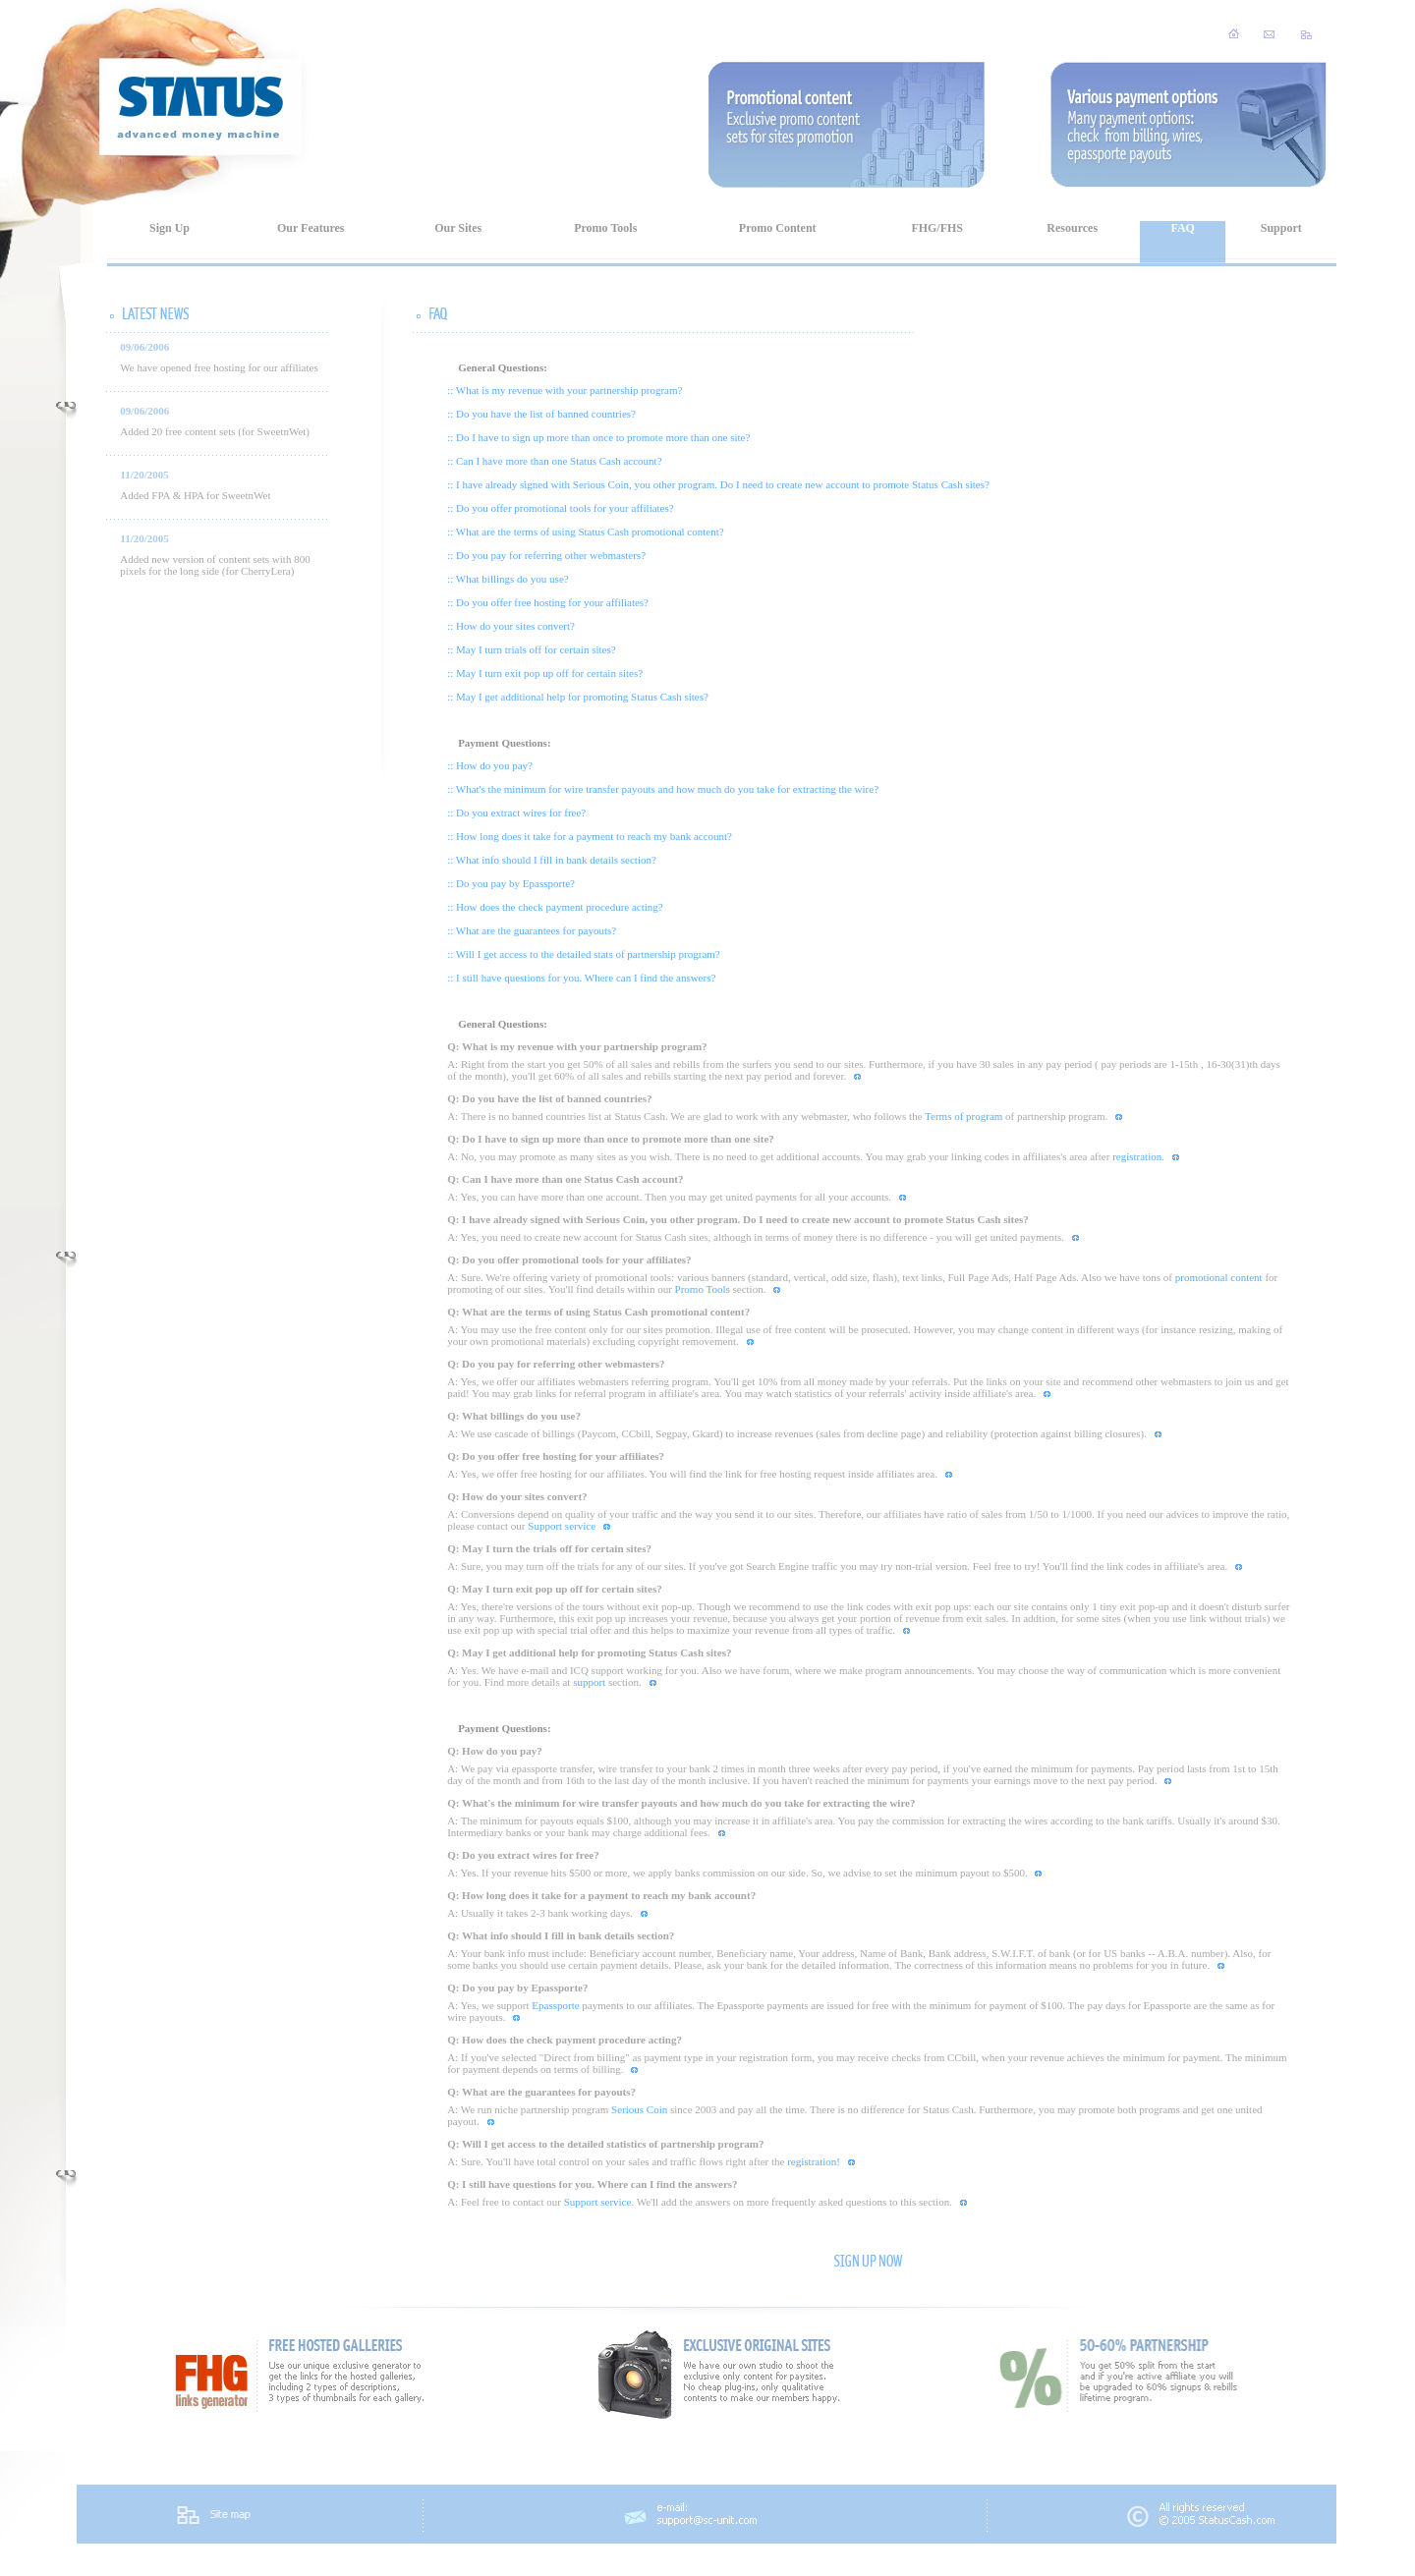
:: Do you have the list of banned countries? (541, 414)
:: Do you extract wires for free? (516, 812)
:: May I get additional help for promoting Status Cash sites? (577, 696)
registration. (1138, 1156)
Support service (561, 1526)
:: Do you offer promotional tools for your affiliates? (560, 508)
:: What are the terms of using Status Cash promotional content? (585, 531)
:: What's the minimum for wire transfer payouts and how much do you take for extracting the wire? (662, 789)
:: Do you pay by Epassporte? (511, 883)
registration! (813, 2161)
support (589, 1682)
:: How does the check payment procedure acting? (555, 907)
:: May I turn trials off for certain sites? (531, 649)
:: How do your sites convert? (511, 626)
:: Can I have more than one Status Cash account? (554, 461)
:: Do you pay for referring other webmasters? (546, 555)
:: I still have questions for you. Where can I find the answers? (581, 977)
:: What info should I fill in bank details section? (551, 860)
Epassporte (555, 2005)
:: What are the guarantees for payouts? (531, 930)
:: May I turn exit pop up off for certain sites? (545, 673)
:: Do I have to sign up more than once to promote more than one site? (598, 437)
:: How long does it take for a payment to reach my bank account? (589, 836)
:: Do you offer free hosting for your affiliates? (548, 602)
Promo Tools (702, 1289)
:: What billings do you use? (508, 579)
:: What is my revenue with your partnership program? (564, 390)
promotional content (1219, 1277)
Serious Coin (639, 2109)
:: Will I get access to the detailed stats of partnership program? (583, 954)
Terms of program (963, 1116)
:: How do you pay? (490, 765)
